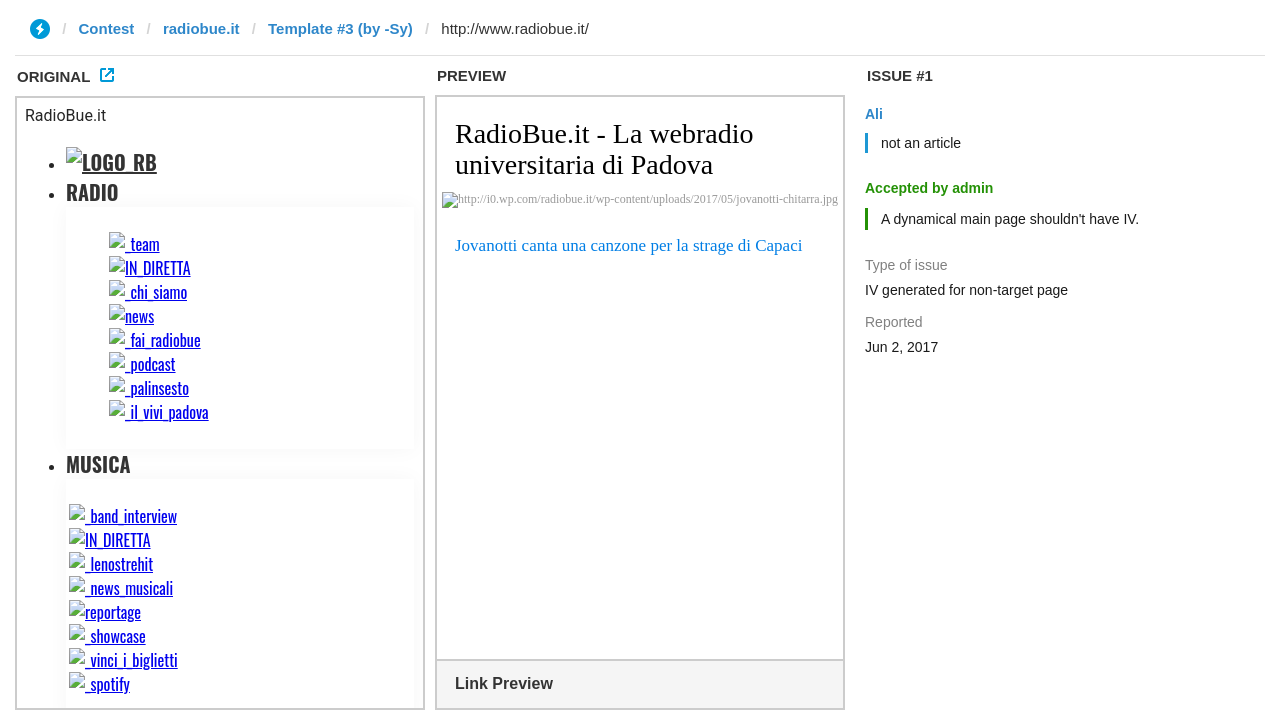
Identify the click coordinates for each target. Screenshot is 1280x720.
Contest (107, 28)
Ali (874, 114)
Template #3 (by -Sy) (340, 28)
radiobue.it (201, 28)
